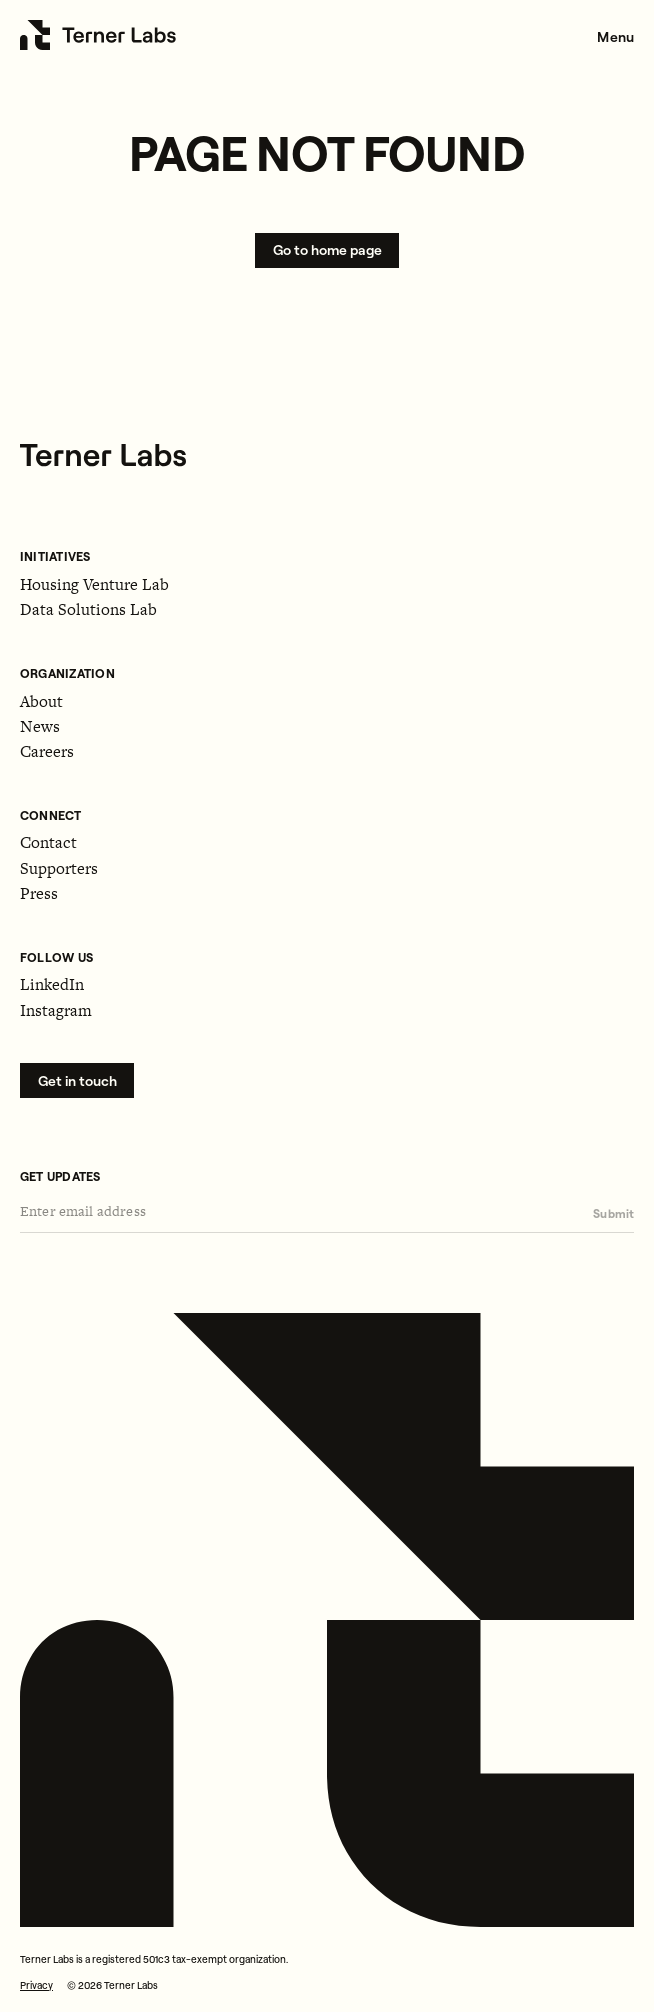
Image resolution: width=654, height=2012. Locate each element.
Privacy (36, 1985)
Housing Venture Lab (94, 584)
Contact (48, 842)
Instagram (56, 1010)
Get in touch (77, 1081)
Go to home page (327, 250)
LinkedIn (52, 984)
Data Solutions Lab (88, 609)
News (40, 726)
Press (39, 893)
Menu (615, 37)
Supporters (59, 868)
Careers (47, 751)
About (41, 701)
